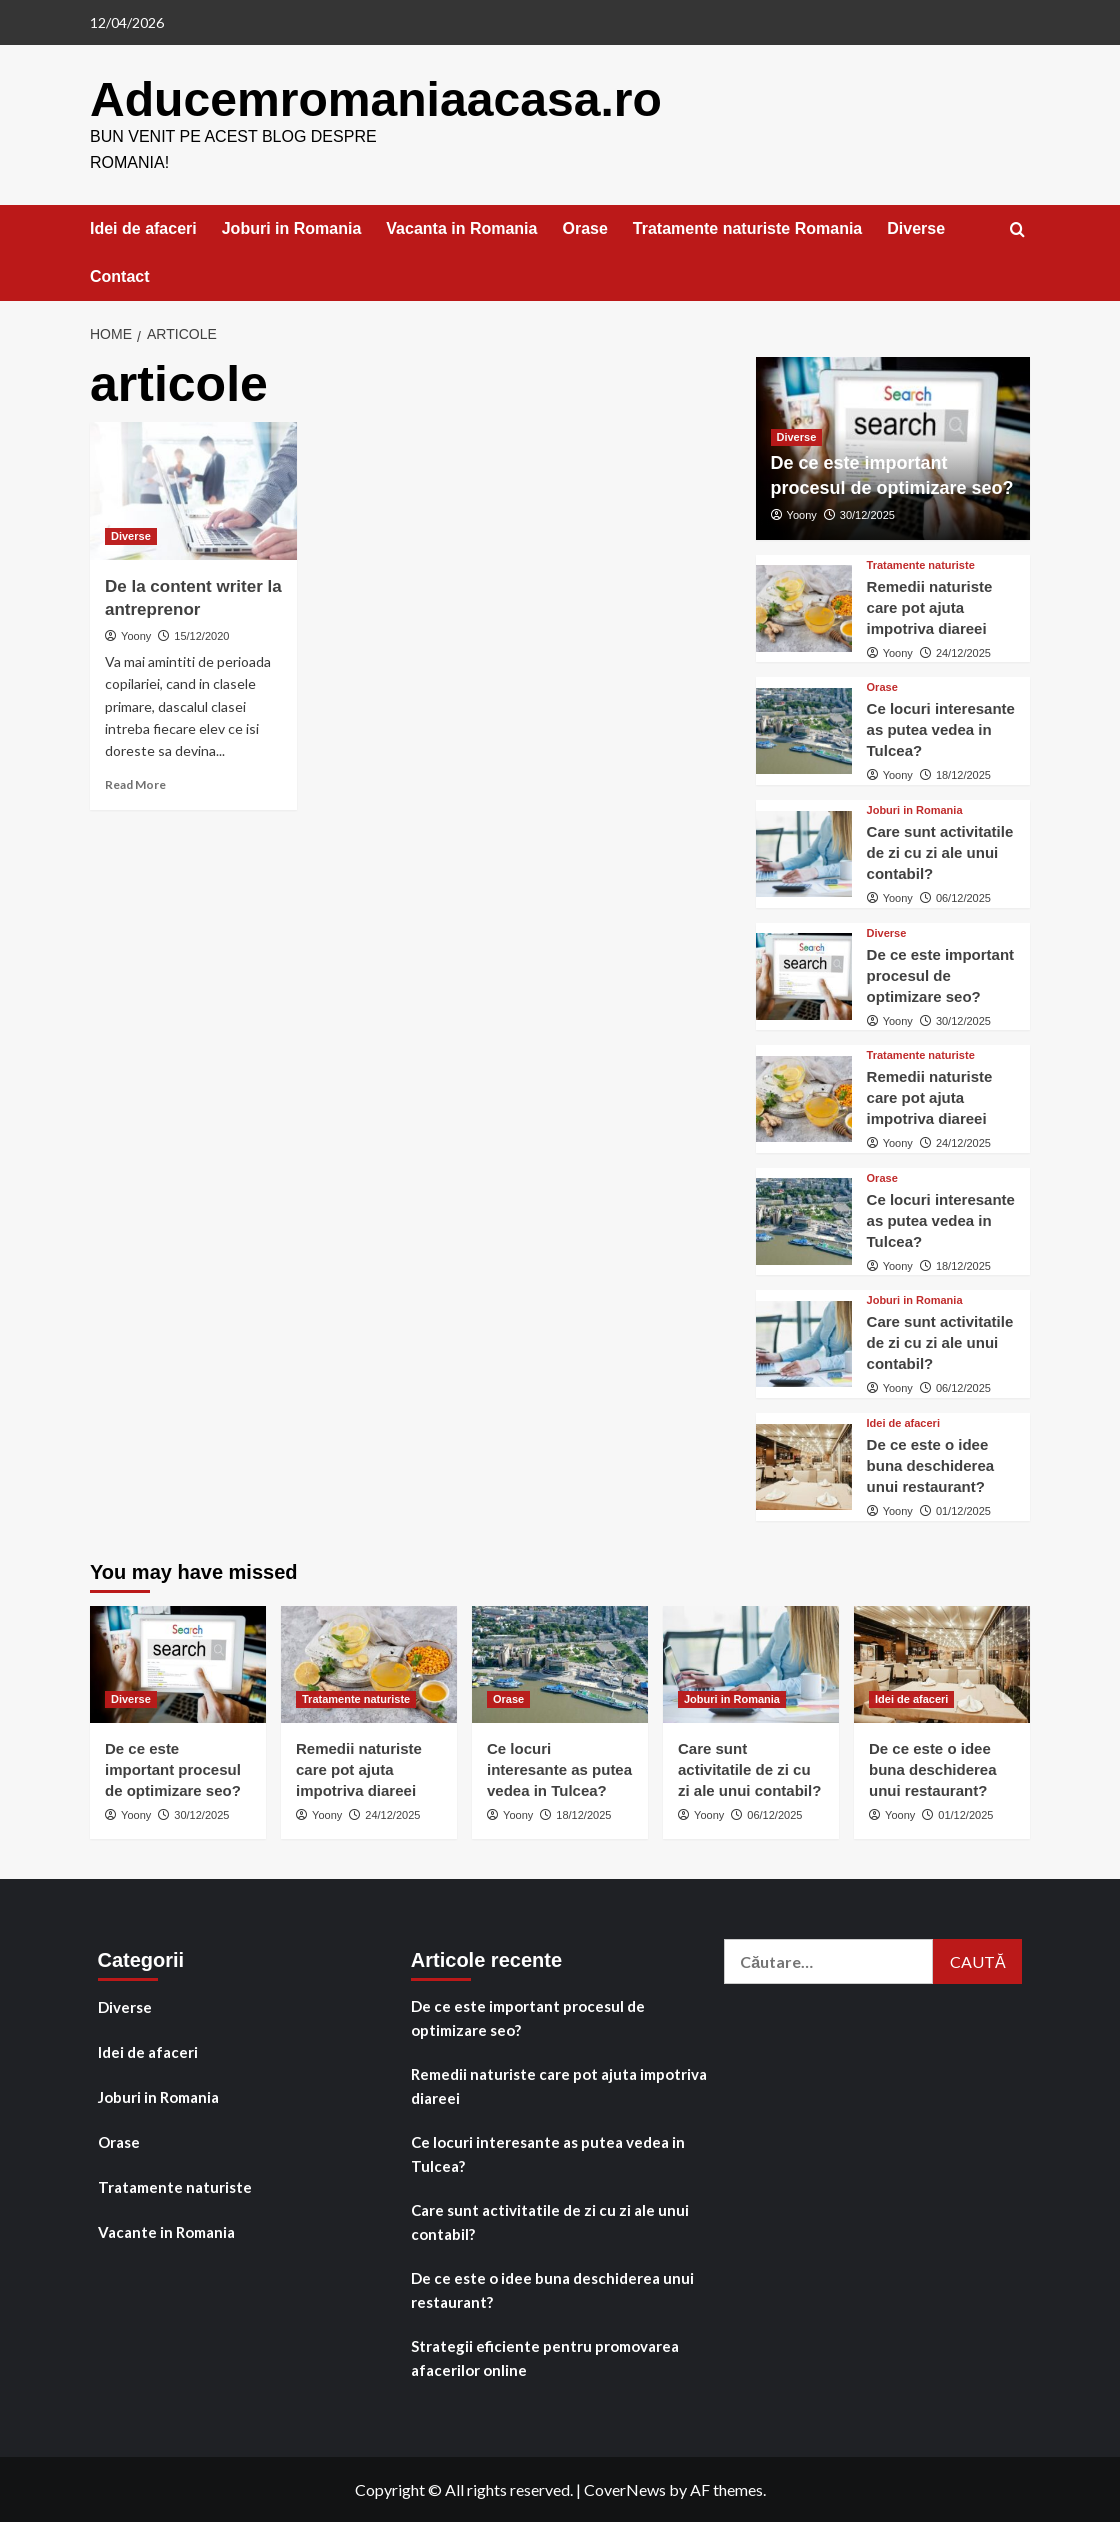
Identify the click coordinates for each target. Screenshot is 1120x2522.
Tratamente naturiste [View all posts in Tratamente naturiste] (921, 564)
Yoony (136, 635)
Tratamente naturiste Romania (747, 227)
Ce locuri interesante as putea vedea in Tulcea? (941, 728)
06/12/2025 (963, 897)
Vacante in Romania (166, 2231)
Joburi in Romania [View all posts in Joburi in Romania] (915, 809)
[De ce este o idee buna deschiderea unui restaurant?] (804, 1466)
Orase (584, 227)
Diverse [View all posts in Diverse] (131, 535)
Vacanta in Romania (461, 227)
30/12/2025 (867, 514)
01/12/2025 (963, 1510)
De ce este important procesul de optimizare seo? (941, 974)
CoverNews (625, 2488)
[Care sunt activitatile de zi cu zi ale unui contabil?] (804, 853)
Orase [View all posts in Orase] (882, 686)
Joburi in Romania (292, 227)
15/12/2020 (201, 635)
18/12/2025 (963, 774)
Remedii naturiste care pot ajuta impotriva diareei (930, 606)
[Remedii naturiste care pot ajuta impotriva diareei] (804, 607)
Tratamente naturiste (175, 2186)
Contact (120, 275)
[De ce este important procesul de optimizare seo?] (804, 975)
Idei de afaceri (143, 227)
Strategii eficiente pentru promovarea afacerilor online (545, 2357)
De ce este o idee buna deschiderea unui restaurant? (931, 1464)
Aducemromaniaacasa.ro (375, 98)
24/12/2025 (963, 652)
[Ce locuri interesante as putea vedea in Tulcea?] (804, 730)
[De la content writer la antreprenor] (193, 490)
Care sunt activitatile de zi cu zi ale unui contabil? (940, 851)
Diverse (916, 227)
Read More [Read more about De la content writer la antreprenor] (135, 783)
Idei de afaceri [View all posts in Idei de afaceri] (903, 1422)
